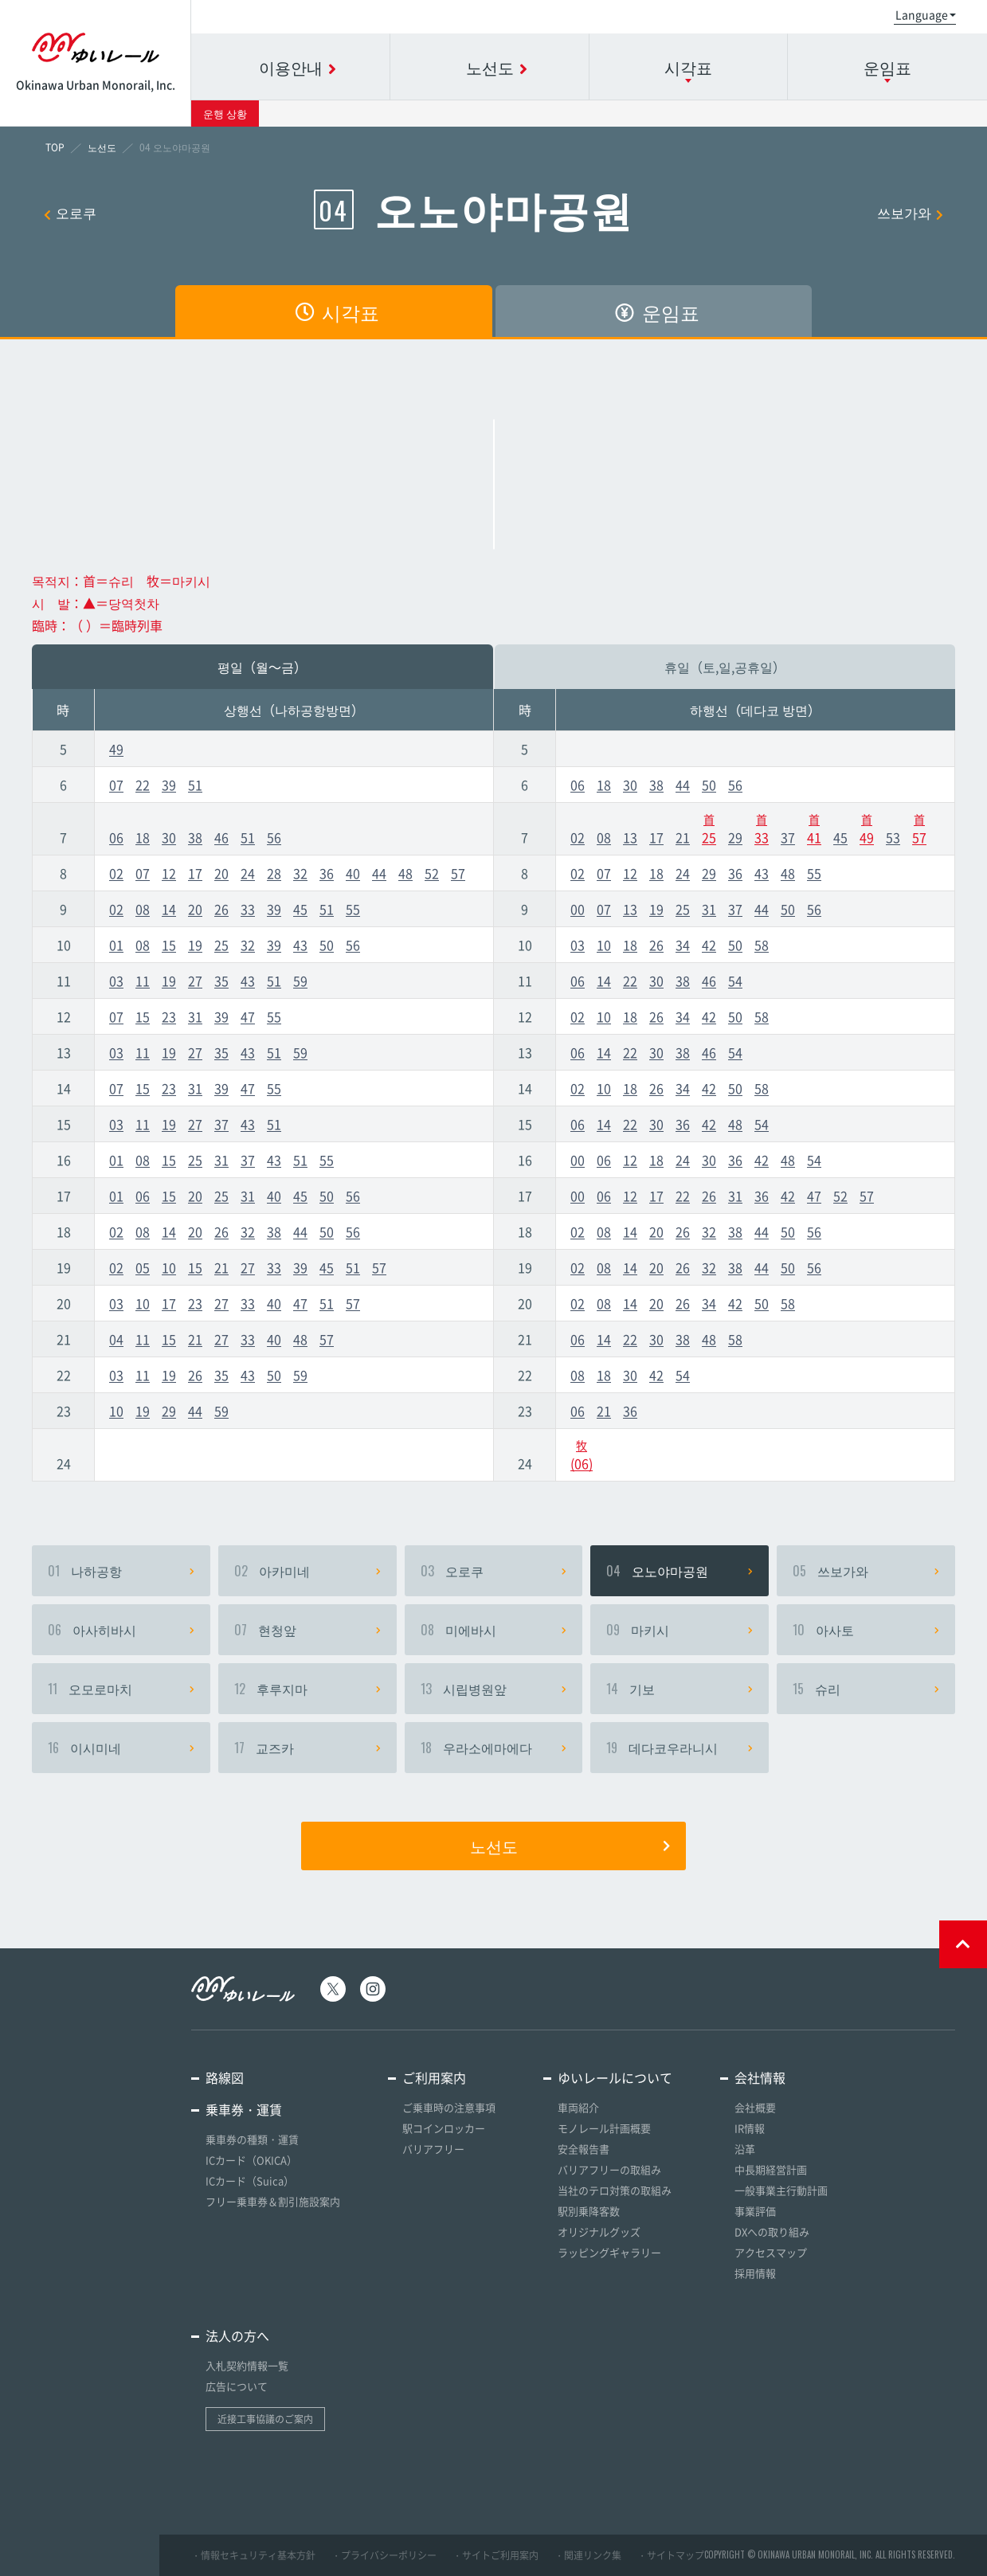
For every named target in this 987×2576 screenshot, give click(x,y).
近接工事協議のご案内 (265, 2419)
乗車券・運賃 (244, 2109)
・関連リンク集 (587, 2555)
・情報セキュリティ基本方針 (253, 2555)
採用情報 (755, 2272)
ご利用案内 (434, 2077)
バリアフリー (433, 2148)
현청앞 (307, 1629)
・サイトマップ (670, 2555)
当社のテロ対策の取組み (615, 2190)
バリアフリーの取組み (609, 2169)
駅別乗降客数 (589, 2210)
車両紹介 (578, 2107)
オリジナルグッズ (599, 2231)
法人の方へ (237, 2335)
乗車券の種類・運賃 (252, 2139)
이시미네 (121, 1747)
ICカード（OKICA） (251, 2159)
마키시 (679, 1629)
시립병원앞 (494, 1688)
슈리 (866, 1688)
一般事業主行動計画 (781, 2190)
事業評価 (755, 2210)
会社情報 (759, 2077)
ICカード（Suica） (250, 2180)
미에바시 (494, 1629)
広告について (237, 2386)
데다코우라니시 (679, 1747)
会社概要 (755, 2107)
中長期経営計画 (770, 2169)
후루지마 (307, 1688)
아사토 (866, 1629)
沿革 (744, 2148)
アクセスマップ (770, 2252)
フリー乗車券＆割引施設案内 (273, 2201)
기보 (679, 1688)
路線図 (225, 2077)
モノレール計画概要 (604, 2128)
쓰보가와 (910, 212)
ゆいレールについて (615, 2077)
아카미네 (307, 1570)
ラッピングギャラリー (609, 2252)
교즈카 (307, 1747)
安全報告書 (583, 2148)
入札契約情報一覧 (247, 2365)
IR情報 (749, 2128)
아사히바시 (121, 1629)
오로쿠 (70, 212)
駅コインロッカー (443, 2128)
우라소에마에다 (494, 1747)
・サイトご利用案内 (495, 2555)
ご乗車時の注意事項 (448, 2107)
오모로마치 (121, 1688)
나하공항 (121, 1570)
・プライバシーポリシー (384, 2555)
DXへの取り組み (771, 2231)
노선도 (570, 1846)
